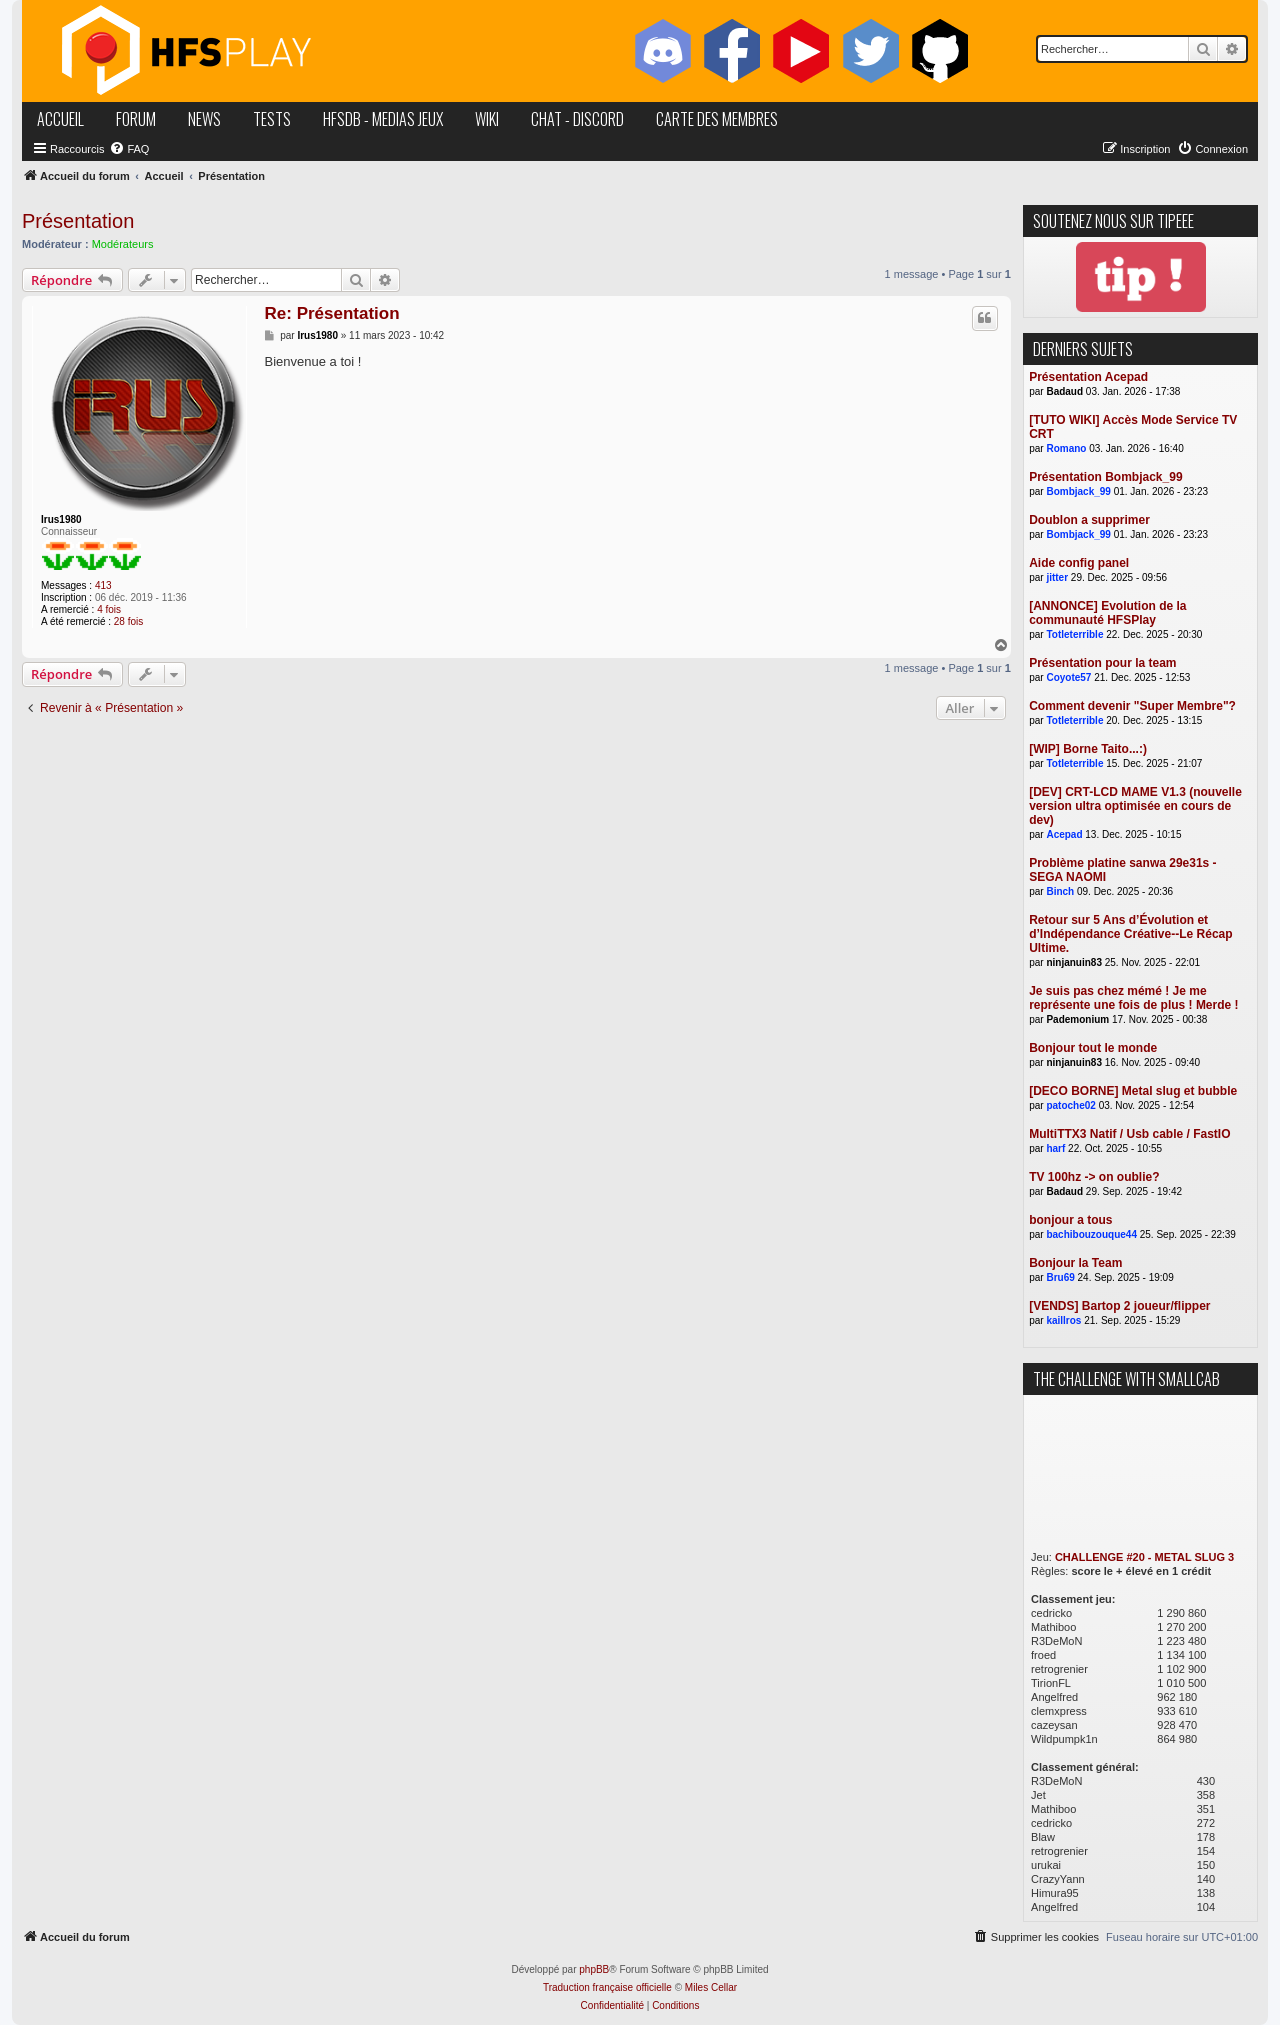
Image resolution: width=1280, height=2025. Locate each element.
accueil (60, 119)
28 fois (128, 621)
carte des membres (717, 119)
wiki (487, 119)
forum (136, 119)
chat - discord (577, 119)
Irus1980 (61, 519)
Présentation (78, 221)
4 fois (109, 609)
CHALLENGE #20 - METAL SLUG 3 (1144, 1557)
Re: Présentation (332, 313)
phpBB (594, 1969)
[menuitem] (129, 149)
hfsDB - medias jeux (383, 119)
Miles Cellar (711, 1987)
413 (103, 585)
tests (272, 119)
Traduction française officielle (607, 1987)
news (204, 119)
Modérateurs (123, 244)
